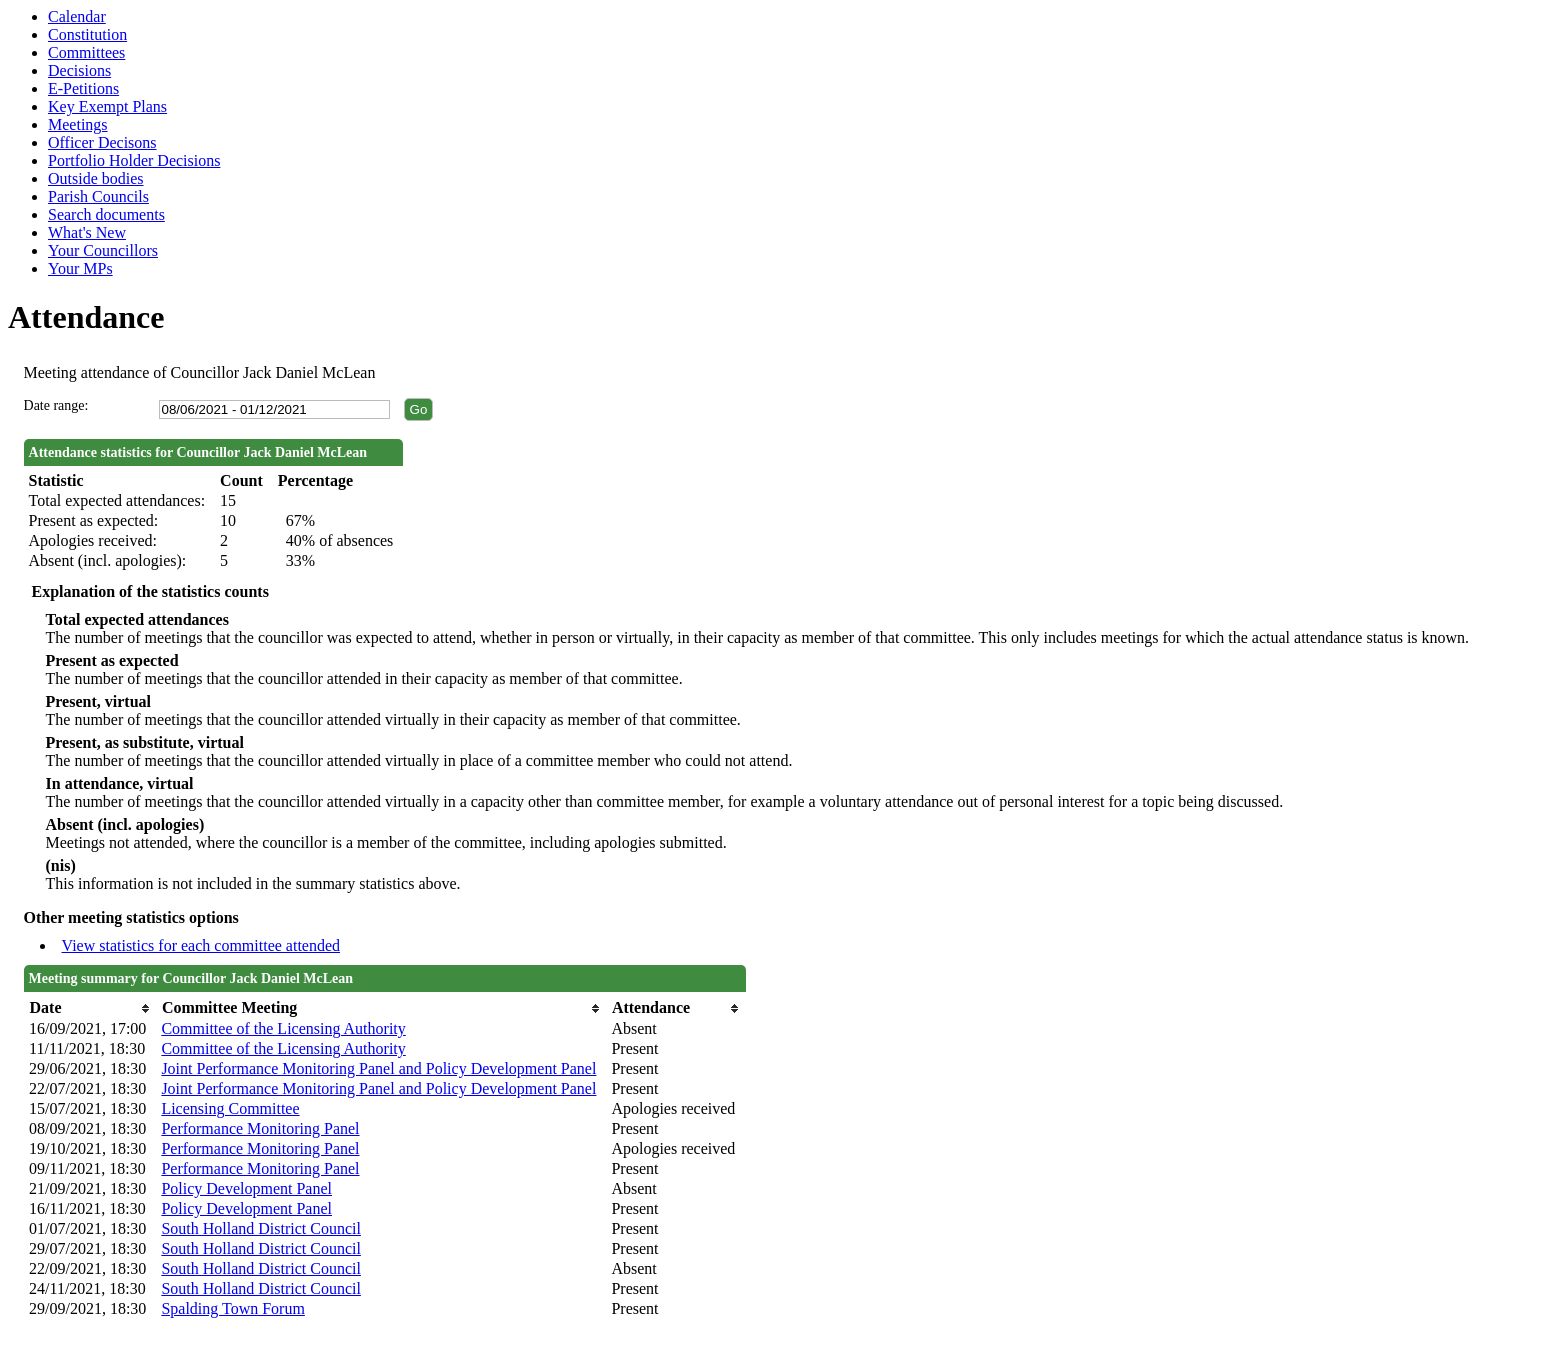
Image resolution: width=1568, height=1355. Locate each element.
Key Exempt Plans (107, 106)
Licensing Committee (230, 1108)
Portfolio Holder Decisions (134, 160)
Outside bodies (96, 178)
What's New (87, 232)
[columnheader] (90, 1008)
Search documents (106, 214)
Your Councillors (103, 250)
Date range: (56, 405)
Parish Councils (98, 196)
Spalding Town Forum (232, 1308)
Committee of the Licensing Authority (283, 1028)
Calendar (77, 16)
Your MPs (80, 268)
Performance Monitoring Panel (260, 1128)
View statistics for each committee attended (201, 945)
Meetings (78, 124)
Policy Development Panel (246, 1188)
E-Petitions (83, 88)
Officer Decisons (102, 142)
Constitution (87, 34)
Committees (86, 52)
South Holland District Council (261, 1228)
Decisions (79, 70)
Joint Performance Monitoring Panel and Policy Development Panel (378, 1068)
